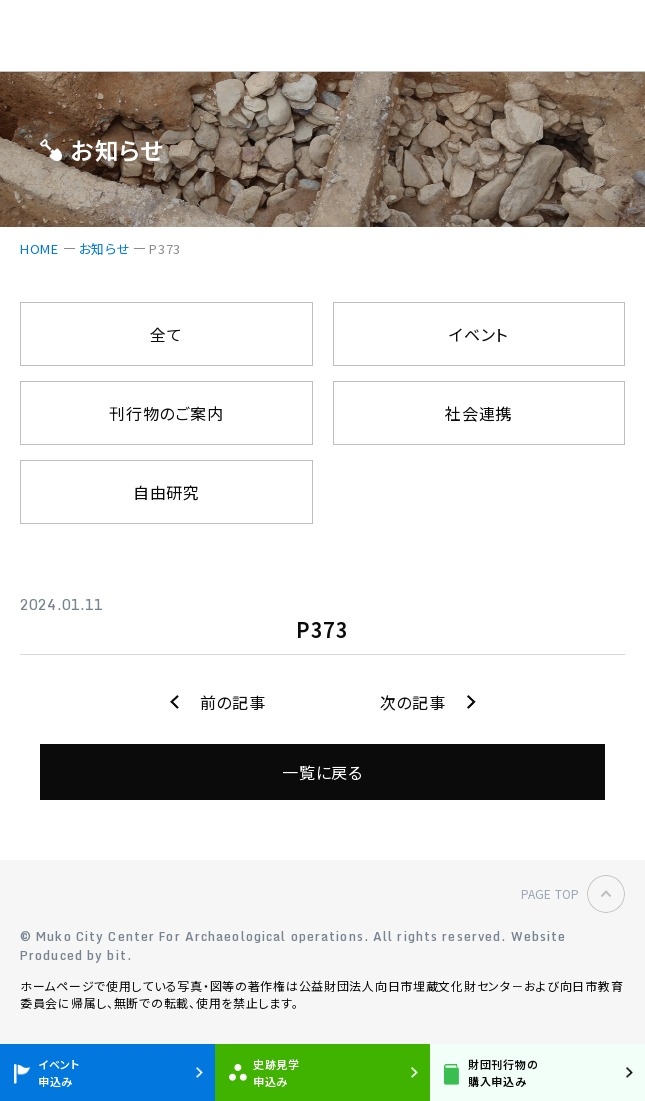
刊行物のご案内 (166, 413)
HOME (39, 248)
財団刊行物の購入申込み (503, 1072)
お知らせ (105, 248)
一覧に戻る (322, 772)
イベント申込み (59, 1072)
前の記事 (233, 702)
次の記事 (413, 702)
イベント (478, 334)
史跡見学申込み (276, 1072)
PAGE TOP (550, 893)
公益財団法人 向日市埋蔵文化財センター (125, 36)
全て (166, 334)
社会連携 (478, 413)
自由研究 (166, 492)
